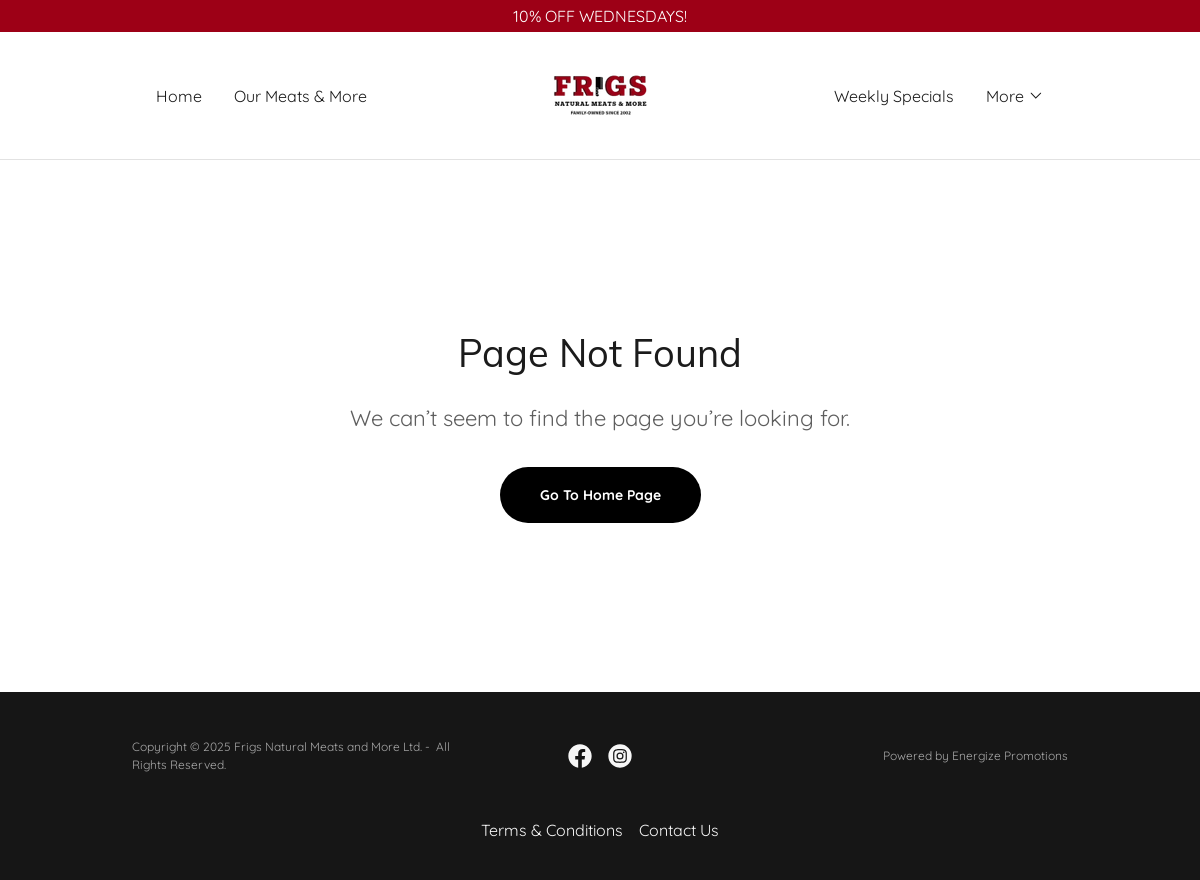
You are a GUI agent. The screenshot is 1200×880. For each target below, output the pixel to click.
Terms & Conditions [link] (552, 830)
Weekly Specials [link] (894, 96)
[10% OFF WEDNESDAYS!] (600, 16)
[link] (599, 94)
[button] (1015, 96)
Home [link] (179, 96)
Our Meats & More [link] (300, 96)
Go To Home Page (600, 495)
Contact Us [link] (679, 830)
